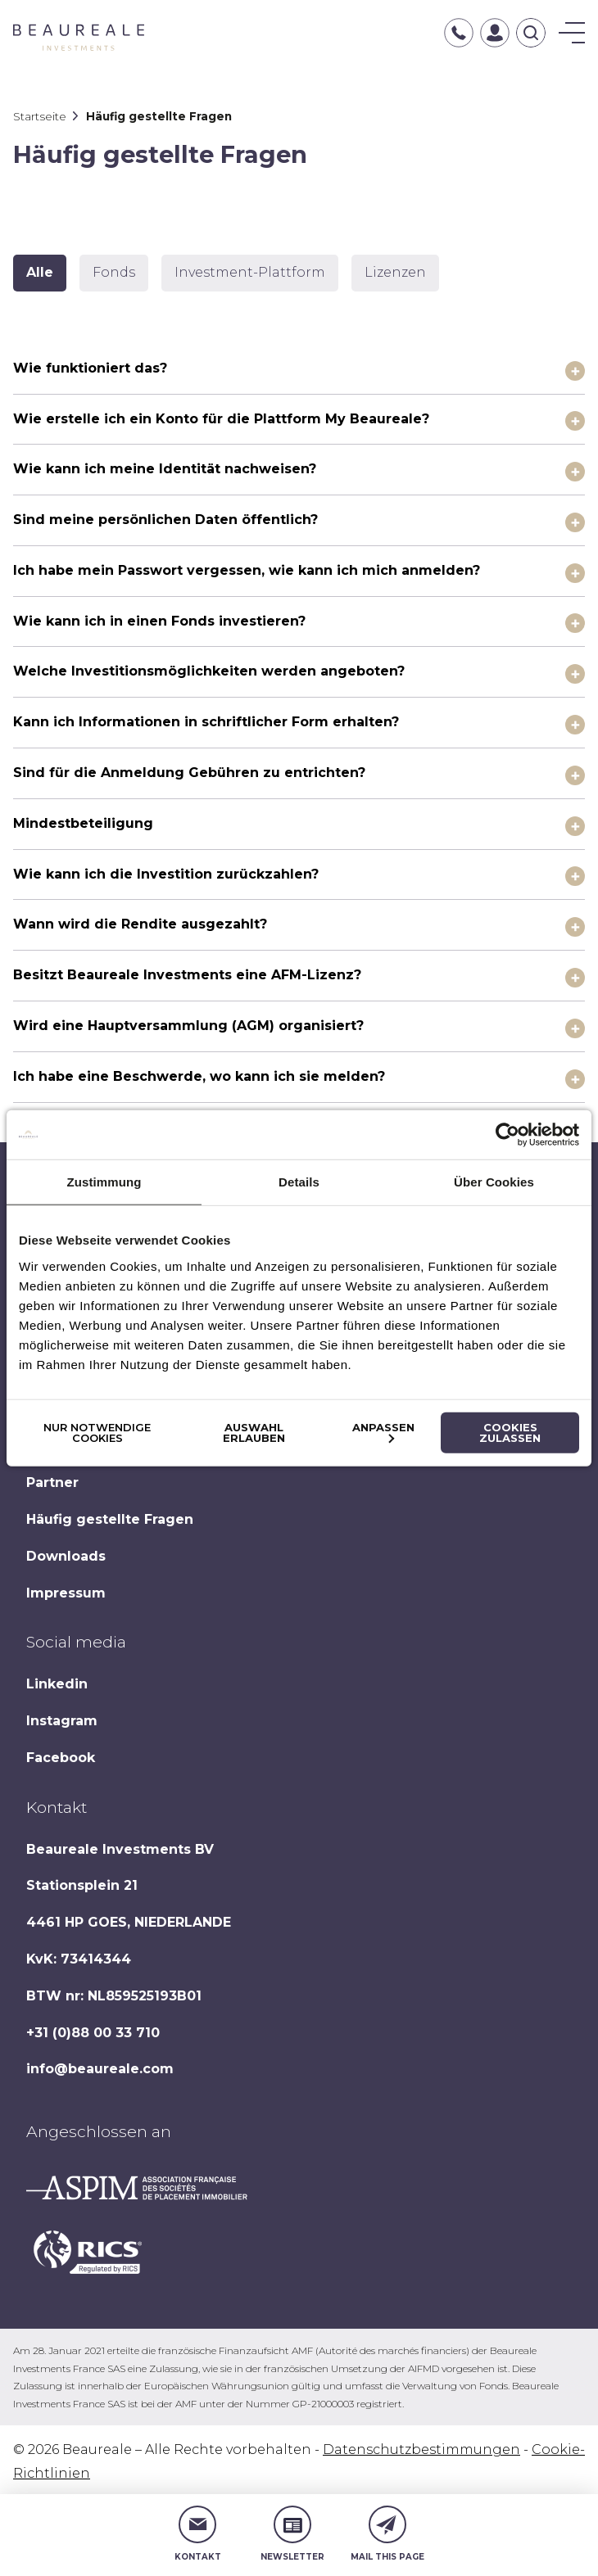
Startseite (39, 116)
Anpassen (383, 1431)
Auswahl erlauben (254, 1432)
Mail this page (387, 2534)
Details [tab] (299, 1182)
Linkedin (57, 1684)
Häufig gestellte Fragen (109, 1519)
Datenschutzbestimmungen (421, 2449)
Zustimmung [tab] (104, 1182)
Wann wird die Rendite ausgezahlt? (140, 924)
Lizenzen (395, 272)
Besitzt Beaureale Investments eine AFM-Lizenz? (187, 975)
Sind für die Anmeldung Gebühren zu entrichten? (189, 772)
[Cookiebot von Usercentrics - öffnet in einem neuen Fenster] (507, 1135)
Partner (52, 1482)
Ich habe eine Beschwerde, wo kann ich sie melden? (199, 1076)
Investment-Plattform (249, 272)
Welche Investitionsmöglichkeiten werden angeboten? (209, 671)
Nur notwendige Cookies (97, 1432)
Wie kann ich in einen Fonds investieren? (159, 621)
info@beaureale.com (100, 2069)
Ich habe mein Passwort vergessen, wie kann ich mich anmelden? (246, 570)
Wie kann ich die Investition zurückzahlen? (166, 874)
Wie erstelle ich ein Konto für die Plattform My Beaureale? (221, 419)
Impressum (66, 1593)
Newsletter (292, 2534)
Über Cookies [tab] (494, 1182)
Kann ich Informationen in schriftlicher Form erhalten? (206, 722)
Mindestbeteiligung (83, 823)
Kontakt (197, 2534)
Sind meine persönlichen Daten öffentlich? (165, 519)
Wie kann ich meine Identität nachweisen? (164, 469)
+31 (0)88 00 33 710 (93, 2032)
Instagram (61, 1721)
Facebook (60, 1757)
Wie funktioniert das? (90, 368)
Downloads (66, 1556)
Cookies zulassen (510, 1432)
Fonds (114, 272)
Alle (39, 272)
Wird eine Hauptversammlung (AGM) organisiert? (188, 1025)
